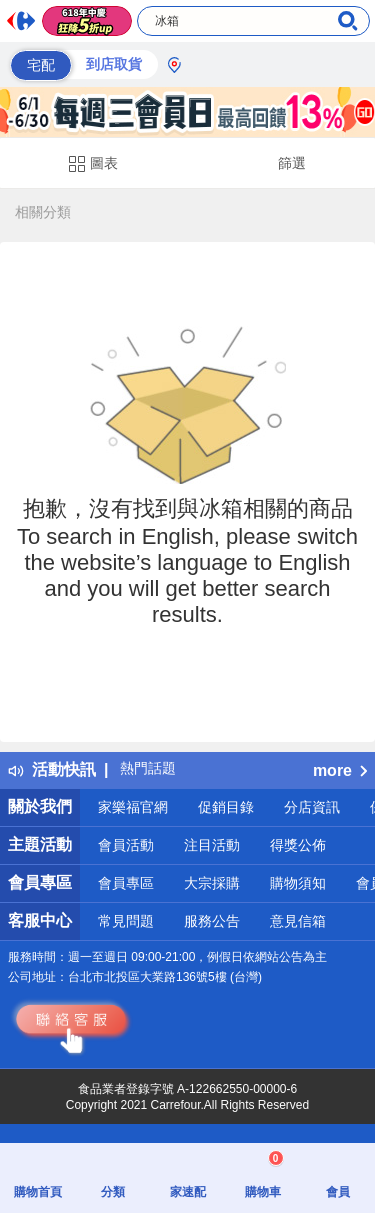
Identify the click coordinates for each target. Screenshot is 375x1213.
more (340, 770)
